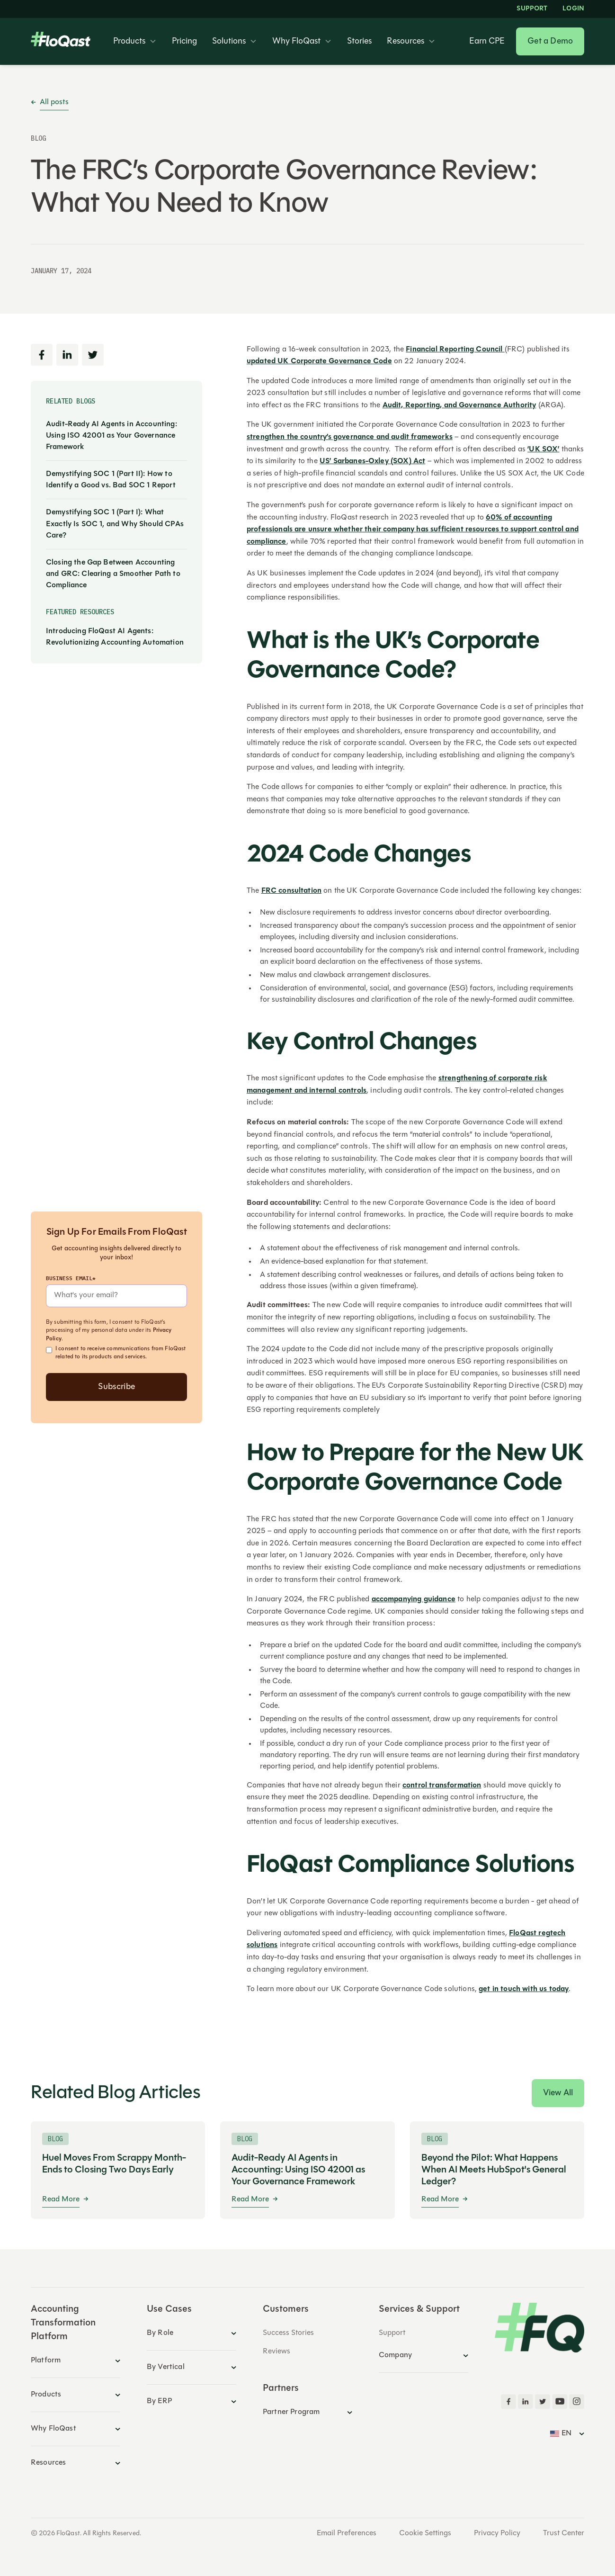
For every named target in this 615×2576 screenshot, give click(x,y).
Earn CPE (487, 41)
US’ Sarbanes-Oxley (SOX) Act (372, 461)
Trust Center (563, 2533)
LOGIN (573, 9)
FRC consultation (291, 891)
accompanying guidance (413, 1599)
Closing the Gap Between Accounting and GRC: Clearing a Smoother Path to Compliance (113, 574)
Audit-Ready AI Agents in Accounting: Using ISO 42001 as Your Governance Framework (111, 436)
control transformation (441, 1785)
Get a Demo (550, 41)
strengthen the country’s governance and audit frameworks (350, 437)
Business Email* (71, 1278)
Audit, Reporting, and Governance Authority (459, 405)
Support (532, 9)
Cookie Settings (425, 2533)
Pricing (184, 41)
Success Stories (288, 2333)
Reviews (276, 2351)
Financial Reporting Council (455, 349)
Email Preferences (346, 2533)
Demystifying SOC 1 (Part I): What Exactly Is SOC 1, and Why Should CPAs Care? (115, 524)
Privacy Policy (497, 2533)
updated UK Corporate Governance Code (319, 361)
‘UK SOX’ (543, 449)
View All (558, 2093)
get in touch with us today (524, 1989)
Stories (359, 41)
